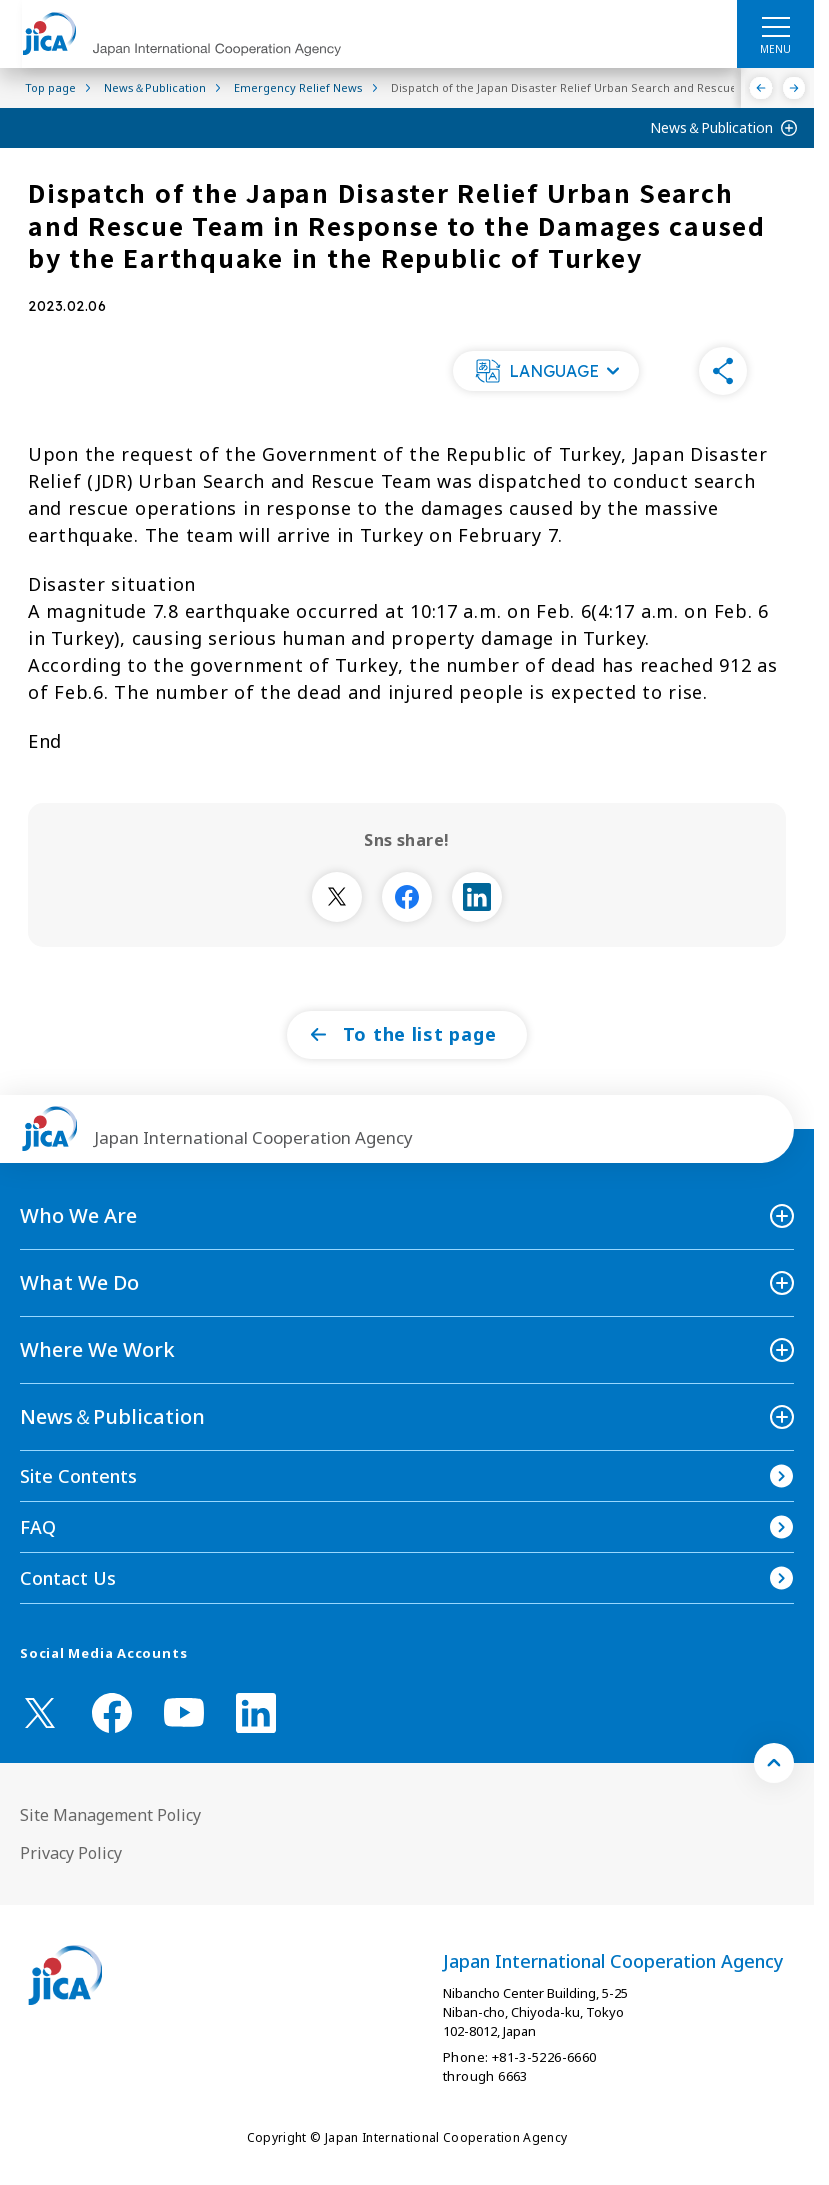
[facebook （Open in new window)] (112, 1713)
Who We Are (78, 1215)
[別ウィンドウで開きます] (337, 897)
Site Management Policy (110, 1815)
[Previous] (761, 88)
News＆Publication (711, 127)
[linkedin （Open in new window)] (256, 1713)
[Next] (794, 88)
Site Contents (78, 1476)
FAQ (38, 1527)
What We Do (79, 1282)
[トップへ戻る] (774, 1763)
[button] (546, 371)
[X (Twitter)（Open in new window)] (40, 1713)
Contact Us (68, 1578)
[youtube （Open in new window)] (184, 1712)
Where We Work (97, 1349)
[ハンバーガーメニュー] (775, 26)
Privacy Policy (71, 1853)
